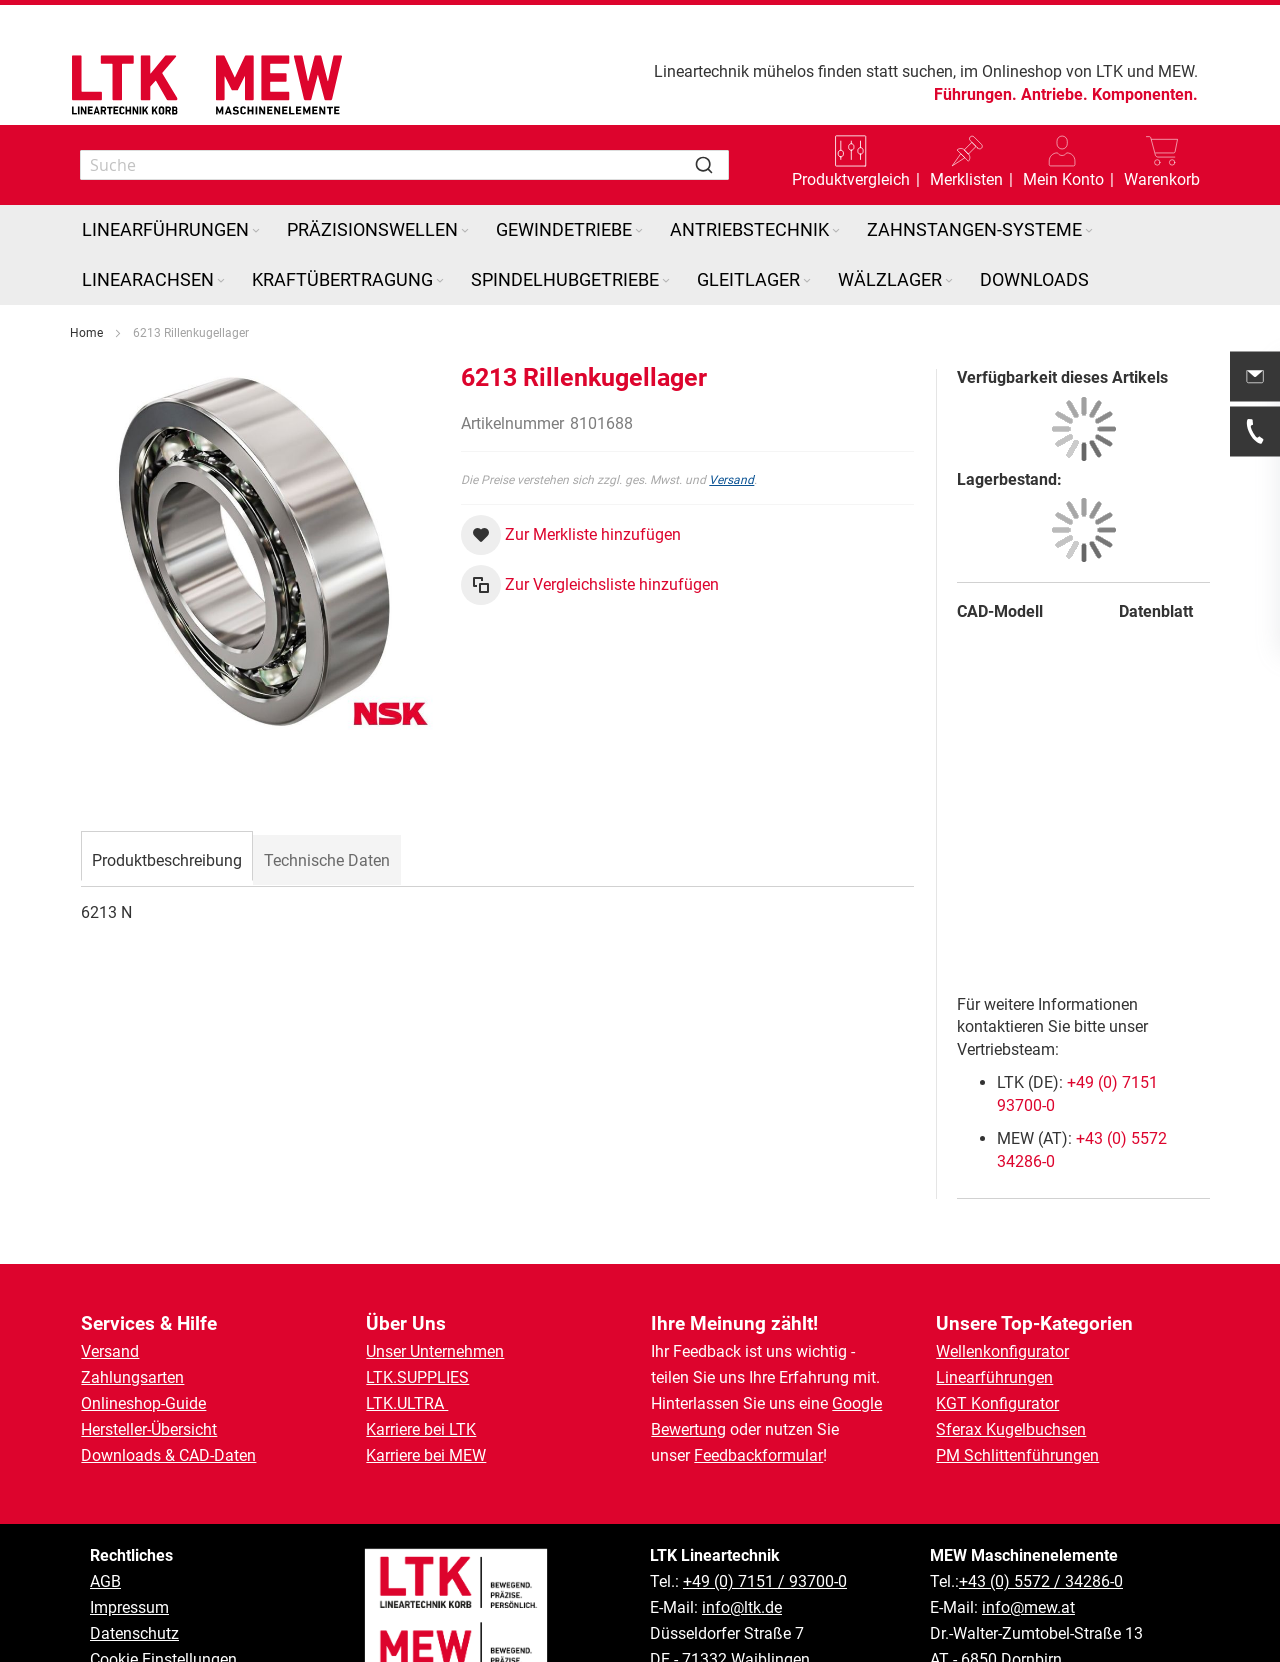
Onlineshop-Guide (143, 1403)
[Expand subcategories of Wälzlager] (949, 281)
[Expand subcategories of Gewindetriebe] (639, 231)
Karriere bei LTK (421, 1429)
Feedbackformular (758, 1455)
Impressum (129, 1607)
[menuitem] (172, 230)
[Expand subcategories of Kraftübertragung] (440, 281)
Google (857, 1403)
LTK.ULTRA (407, 1403)
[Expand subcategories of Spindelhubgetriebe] (666, 281)
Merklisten (966, 179)
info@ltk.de (742, 1607)
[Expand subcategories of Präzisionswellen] (465, 231)
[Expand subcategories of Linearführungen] (256, 231)
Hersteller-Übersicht (149, 1429)
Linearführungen (994, 1377)
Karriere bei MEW (426, 1455)
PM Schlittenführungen (1017, 1455)
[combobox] (404, 165)
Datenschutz (134, 1633)
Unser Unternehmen (435, 1351)
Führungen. (975, 94)
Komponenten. (1145, 94)
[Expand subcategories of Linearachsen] (221, 281)
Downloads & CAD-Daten (168, 1455)
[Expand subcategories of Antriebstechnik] (836, 231)
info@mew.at (1028, 1607)
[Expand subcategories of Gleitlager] (807, 281)
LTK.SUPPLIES (417, 1377)
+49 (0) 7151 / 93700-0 (765, 1581)
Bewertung (688, 1429)
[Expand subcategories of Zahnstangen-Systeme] (1089, 231)
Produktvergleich (851, 179)
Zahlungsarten (132, 1377)
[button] (1063, 165)
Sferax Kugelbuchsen (1011, 1429)
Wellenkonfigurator (1002, 1351)
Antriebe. (1054, 94)
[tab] (167, 858)
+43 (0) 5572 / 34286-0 (1041, 1581)
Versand (731, 480)
